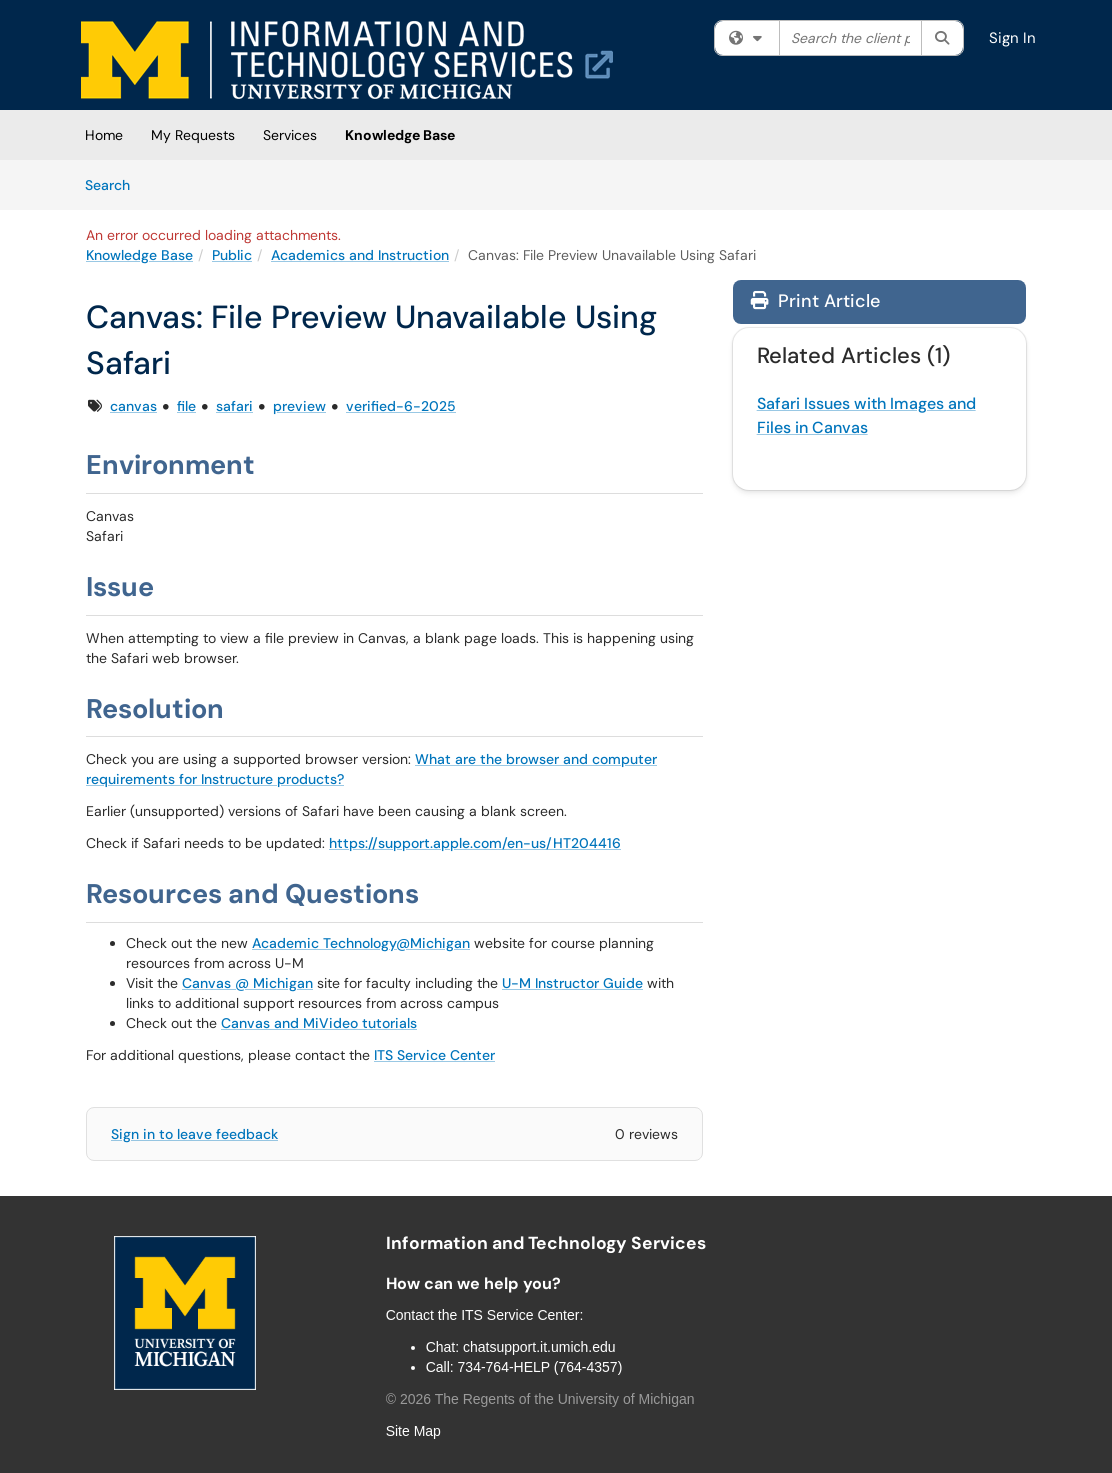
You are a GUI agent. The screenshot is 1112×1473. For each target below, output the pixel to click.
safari (234, 406)
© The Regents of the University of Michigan (540, 1399)
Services (290, 135)
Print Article (815, 301)
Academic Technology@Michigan (361, 943)
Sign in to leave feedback (194, 1134)
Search (114, 184)
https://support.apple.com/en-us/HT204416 (475, 843)
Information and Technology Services (546, 1243)
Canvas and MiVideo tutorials (319, 1023)
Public (232, 255)
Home (104, 135)
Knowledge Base (400, 135)
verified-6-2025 (401, 406)
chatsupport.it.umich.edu (539, 1347)
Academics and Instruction (360, 255)
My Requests (193, 135)
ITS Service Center (434, 1055)
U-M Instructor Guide (572, 983)
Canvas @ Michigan (247, 983)
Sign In (1012, 38)
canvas (133, 406)
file (186, 406)
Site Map (413, 1431)
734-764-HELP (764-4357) (540, 1367)
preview (299, 406)
